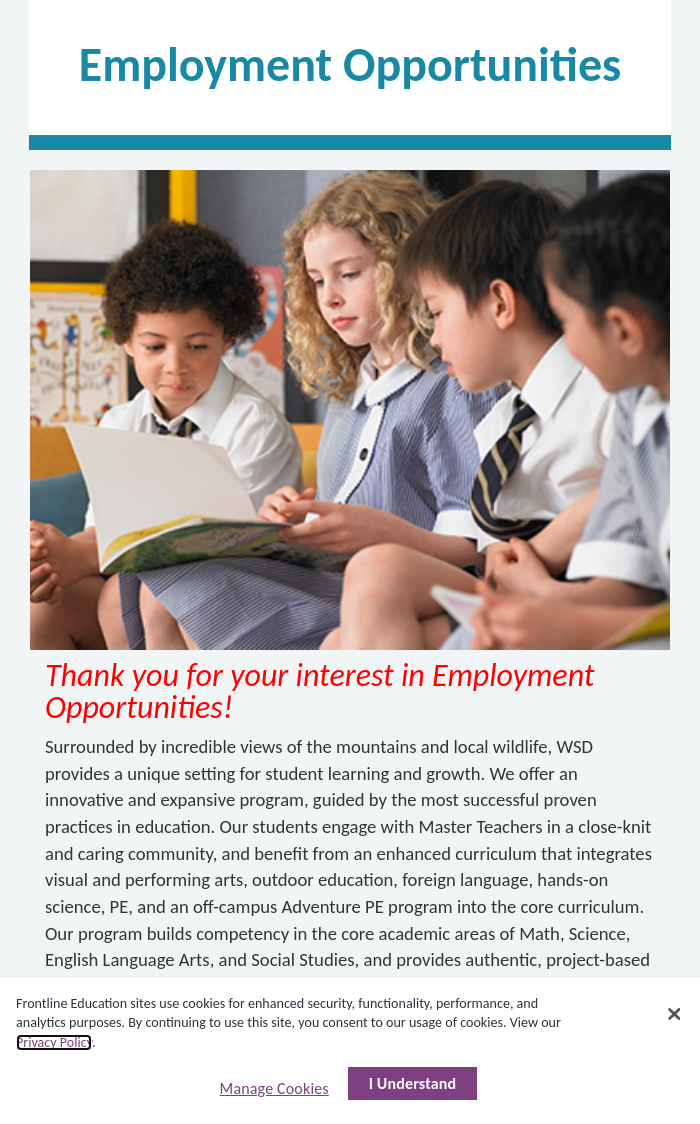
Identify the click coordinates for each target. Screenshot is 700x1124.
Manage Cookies (274, 1088)
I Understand (413, 1083)
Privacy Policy (54, 1042)
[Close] (675, 1014)
